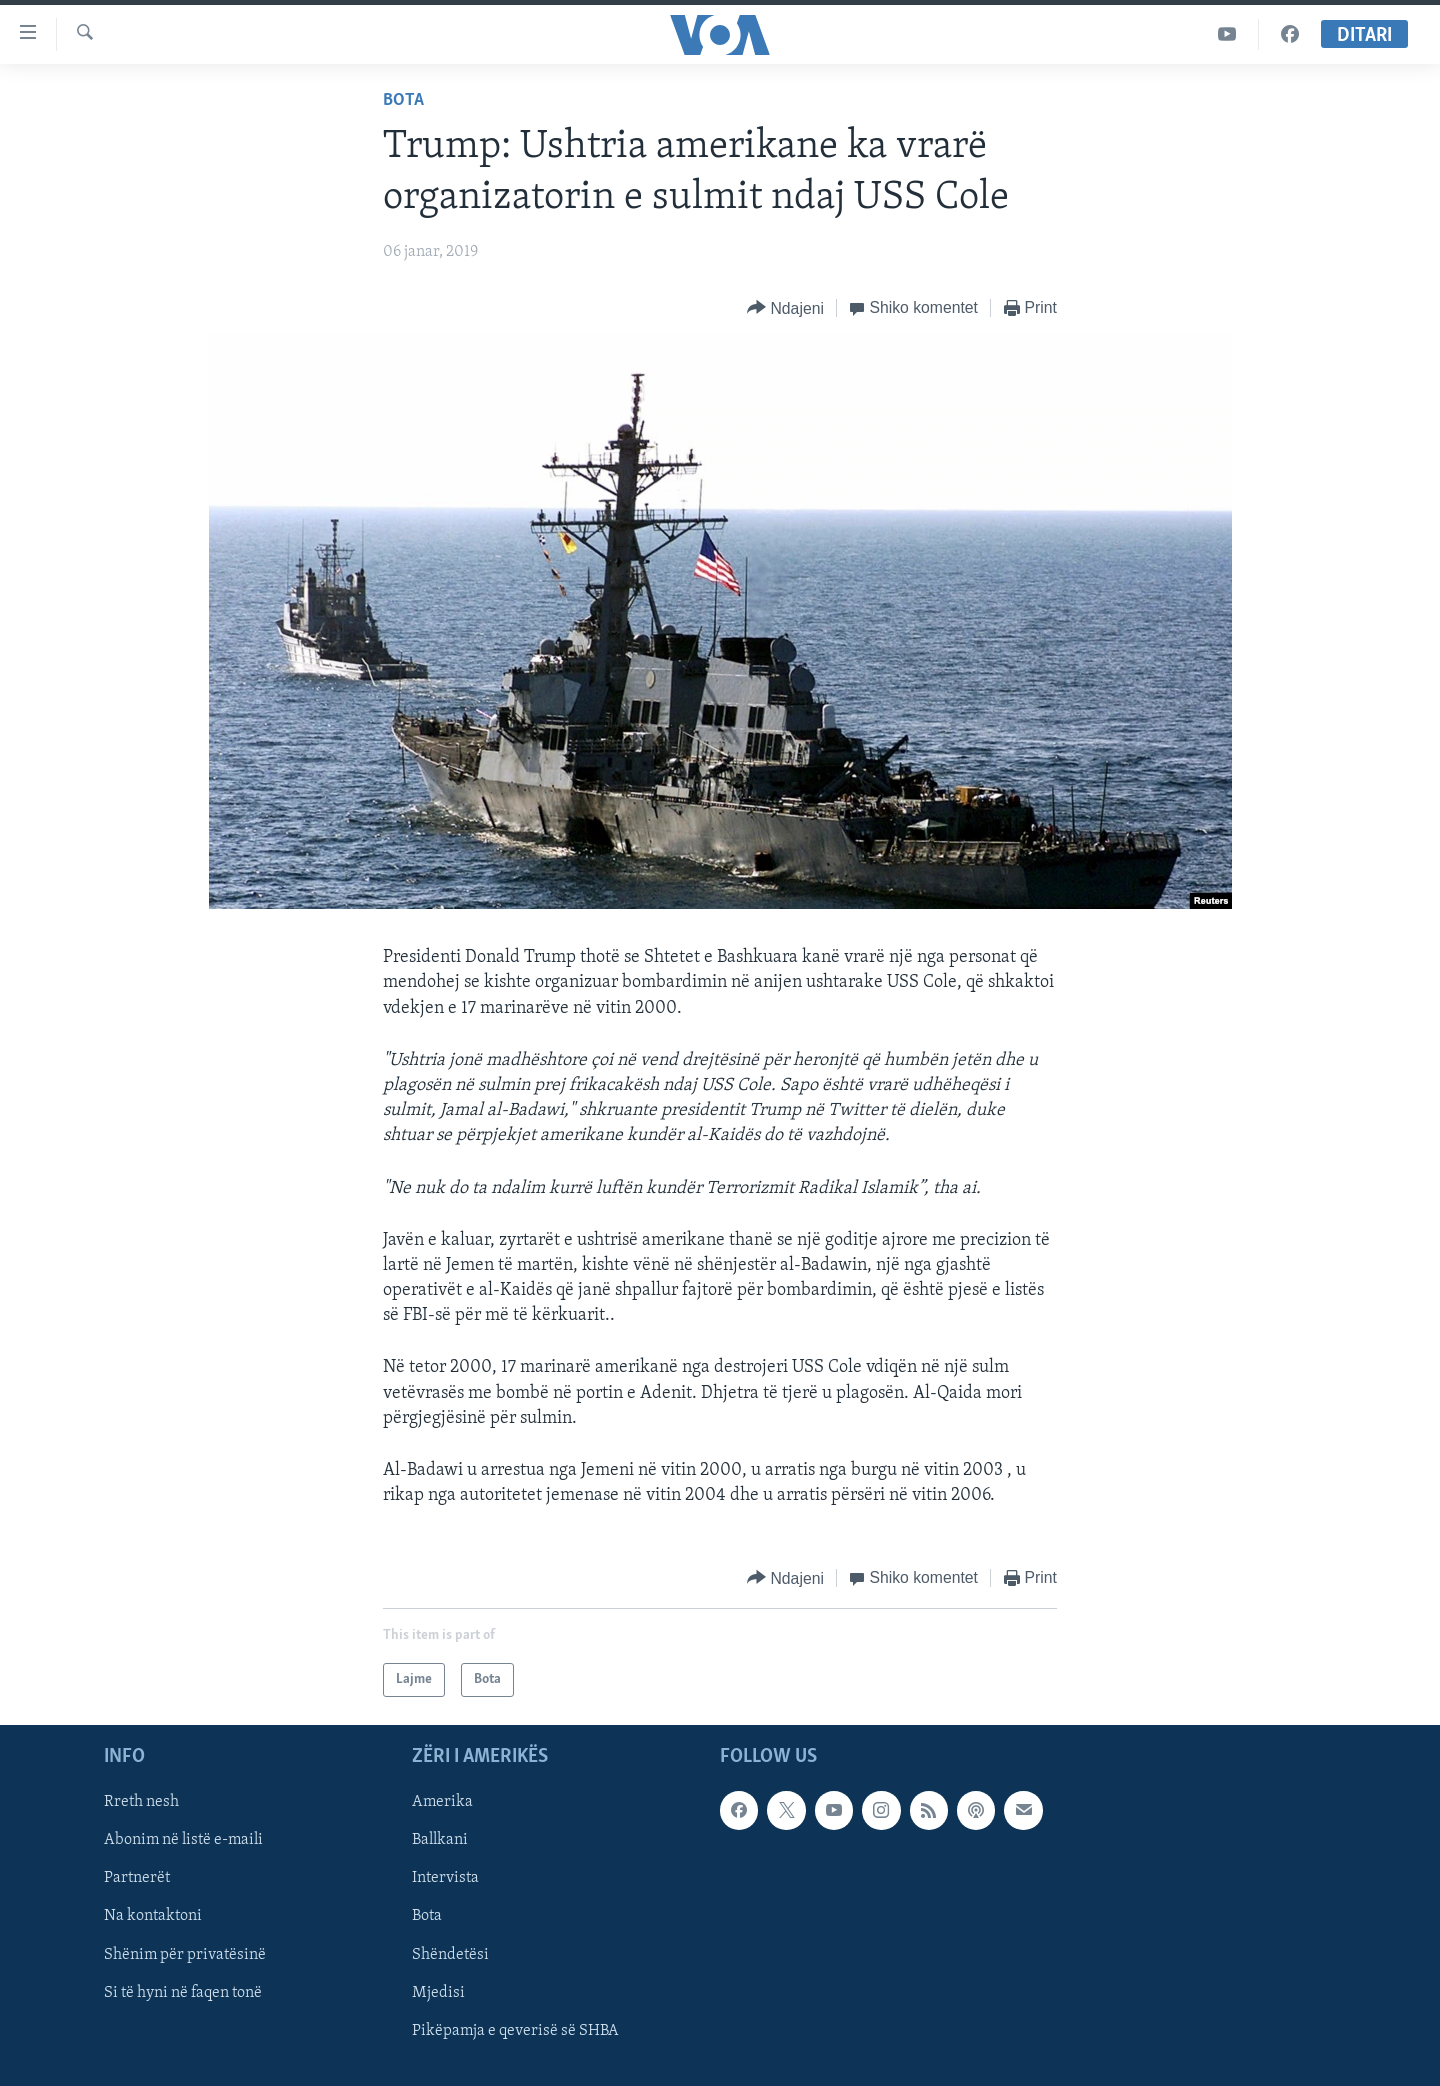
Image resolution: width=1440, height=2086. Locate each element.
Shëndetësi (450, 1955)
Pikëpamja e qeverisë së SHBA (515, 2031)
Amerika (442, 1803)
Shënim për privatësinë (185, 1955)
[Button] (785, 308)
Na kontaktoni (153, 1917)
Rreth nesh (141, 1803)
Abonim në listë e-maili (183, 1841)
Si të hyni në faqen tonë (183, 1993)
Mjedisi (438, 1993)
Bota (403, 100)
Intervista (445, 1879)
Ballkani (440, 1841)
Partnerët (137, 1879)
